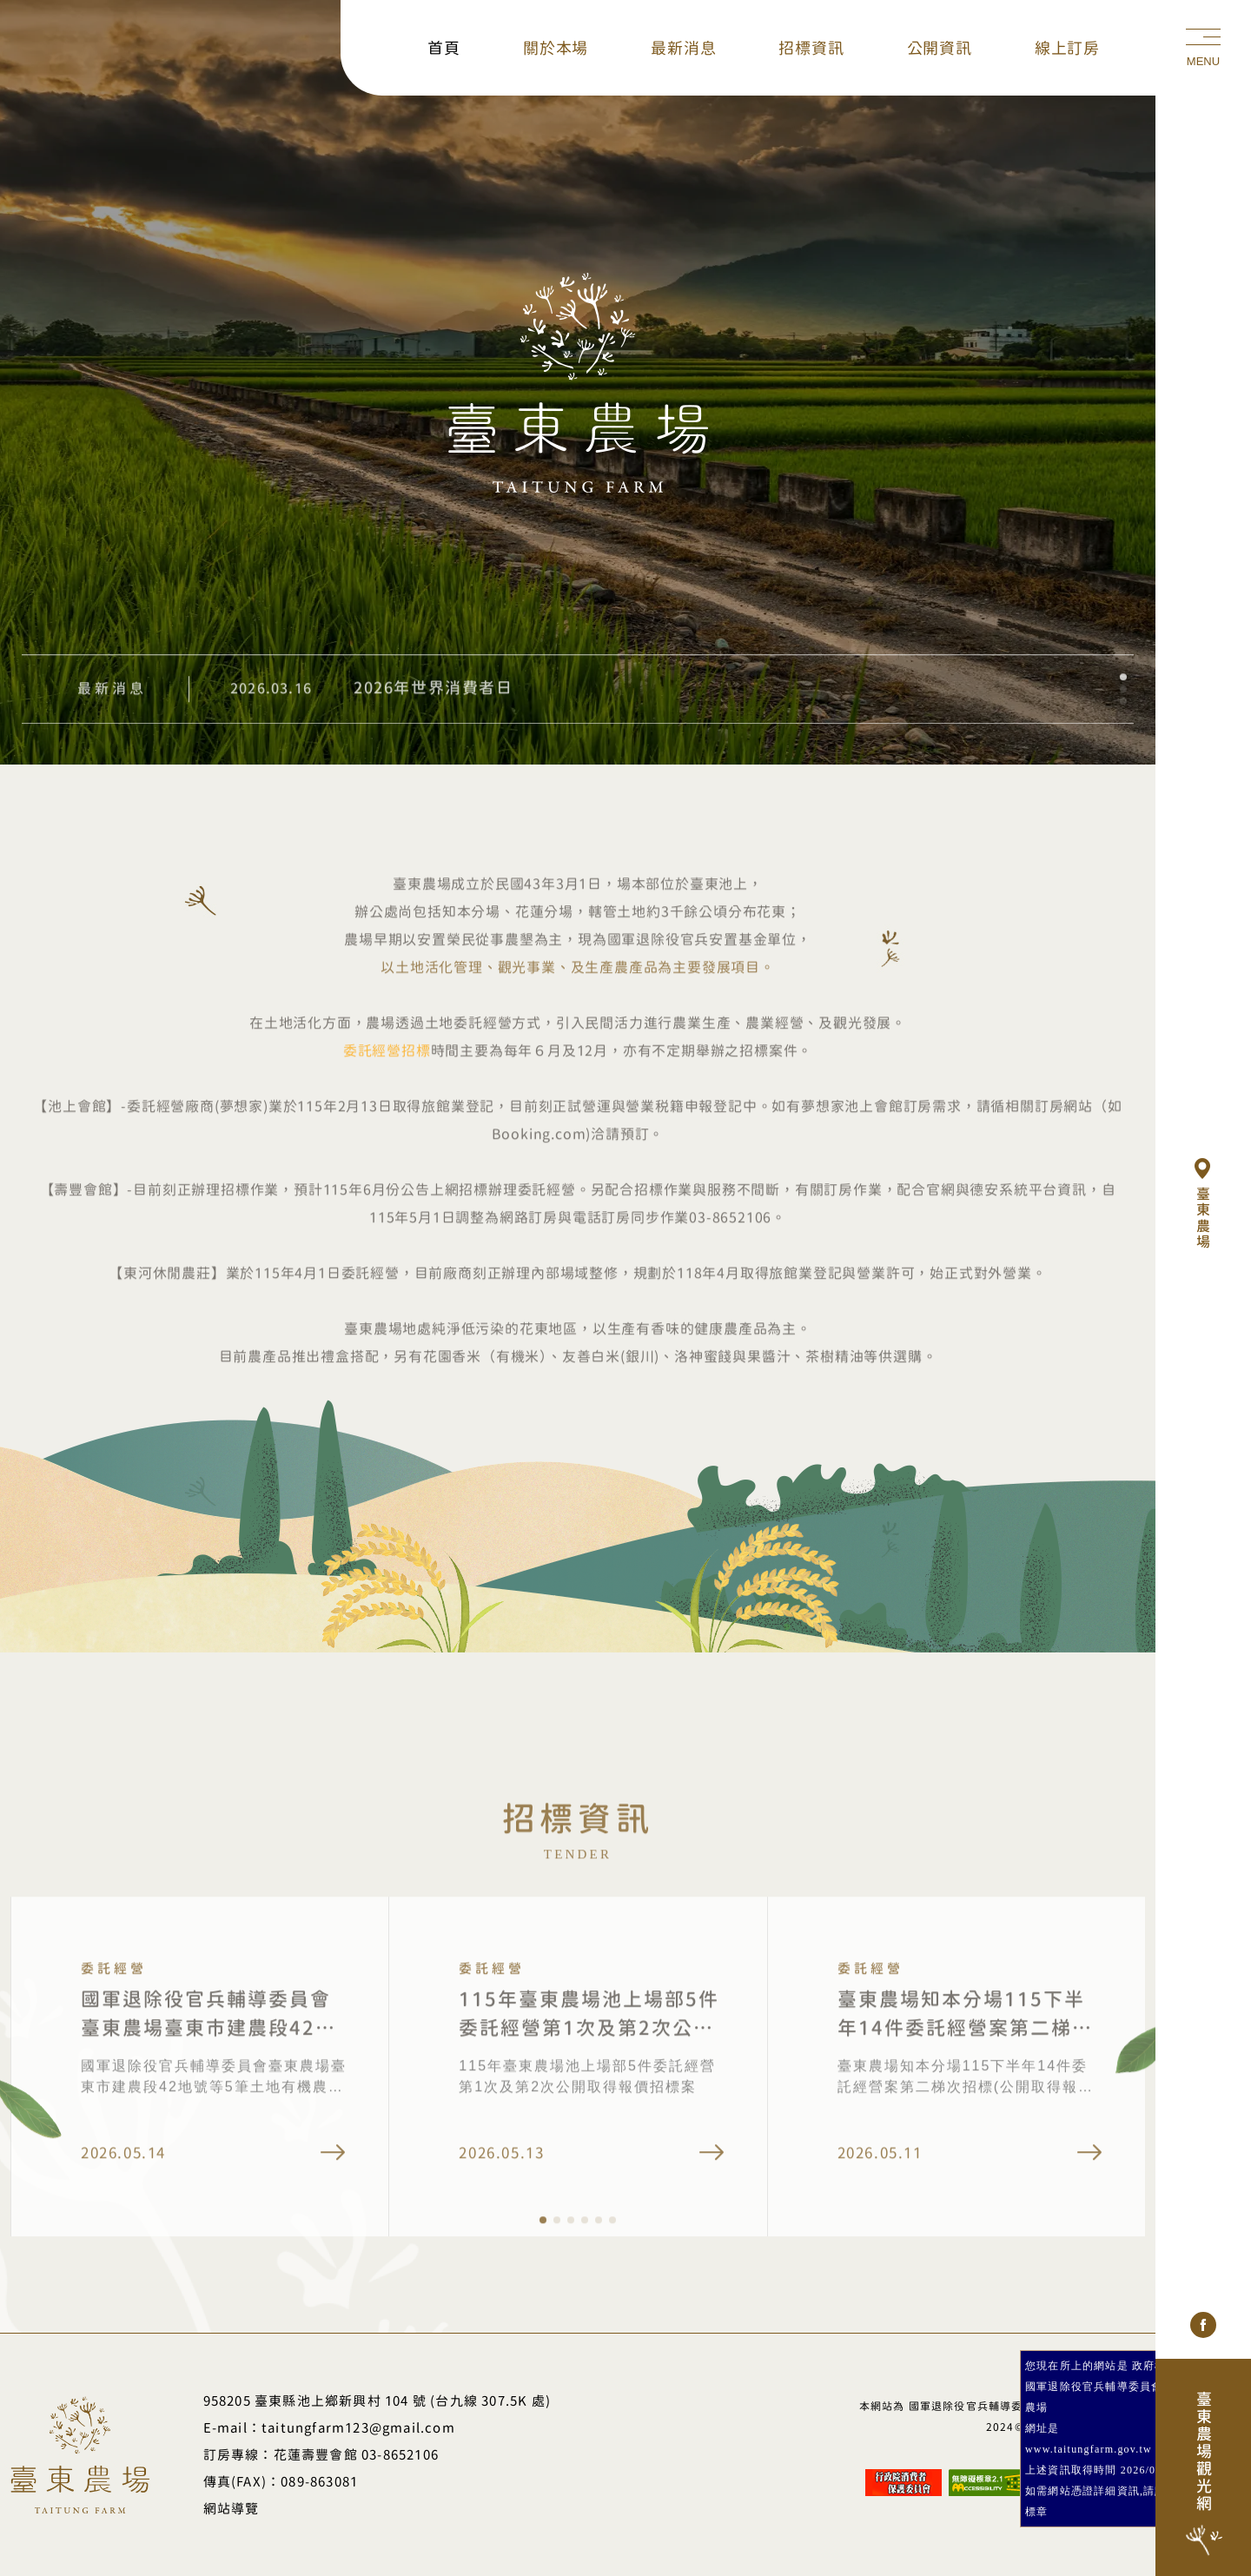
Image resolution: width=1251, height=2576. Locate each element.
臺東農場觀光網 (1203, 2476)
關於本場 (555, 48)
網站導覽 (231, 2508)
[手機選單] (1203, 48)
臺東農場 (1205, 1204)
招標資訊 (811, 48)
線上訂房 (1067, 48)
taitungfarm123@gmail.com (358, 2427)
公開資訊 (939, 48)
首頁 (443, 48)
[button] (1123, 709)
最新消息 (683, 48)
